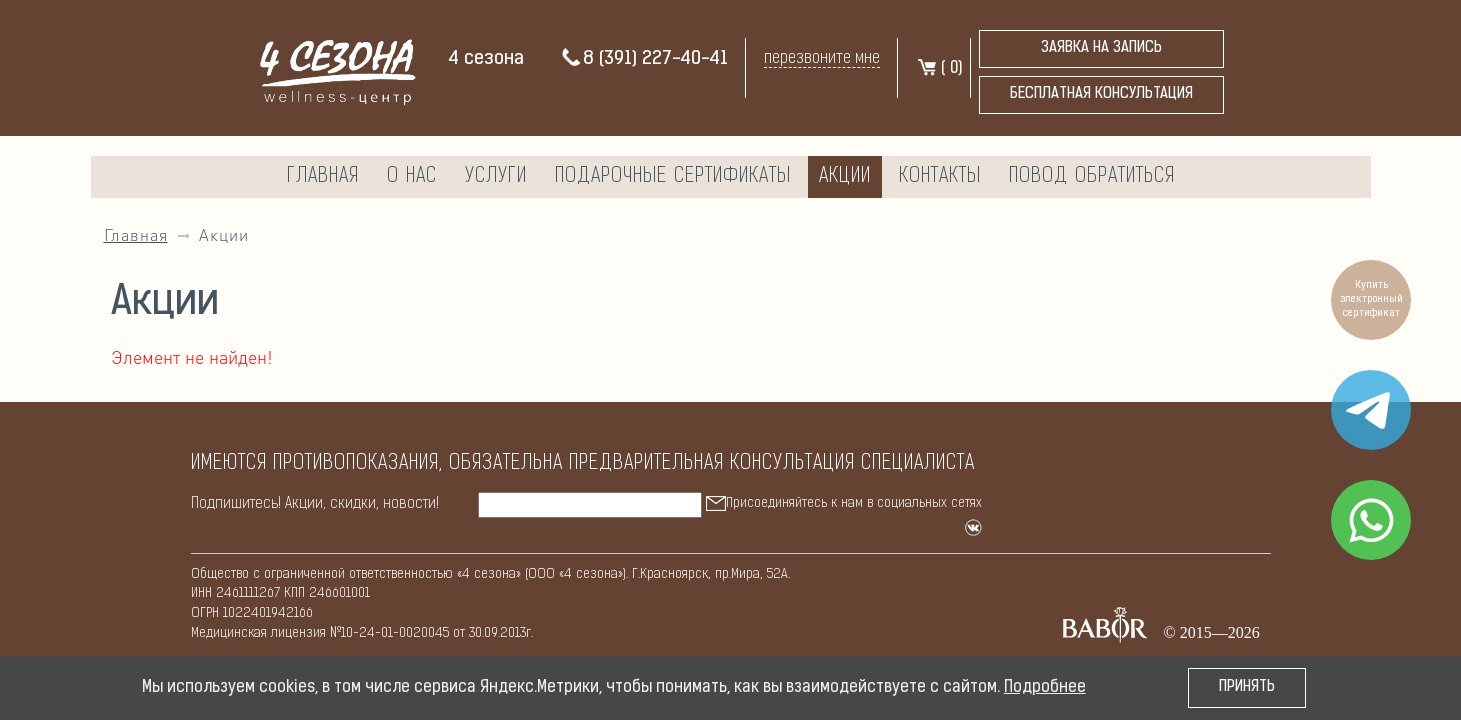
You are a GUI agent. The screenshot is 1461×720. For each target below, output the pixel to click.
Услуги (496, 177)
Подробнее (1045, 688)
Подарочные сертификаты (673, 177)
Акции (845, 177)
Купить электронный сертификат (1371, 299)
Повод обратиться (1092, 177)
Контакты (940, 177)
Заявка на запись (1101, 48)
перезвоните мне (822, 58)
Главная (323, 177)
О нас (412, 177)
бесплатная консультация (1101, 94)
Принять (1247, 687)
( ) (939, 69)
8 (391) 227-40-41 (644, 59)
